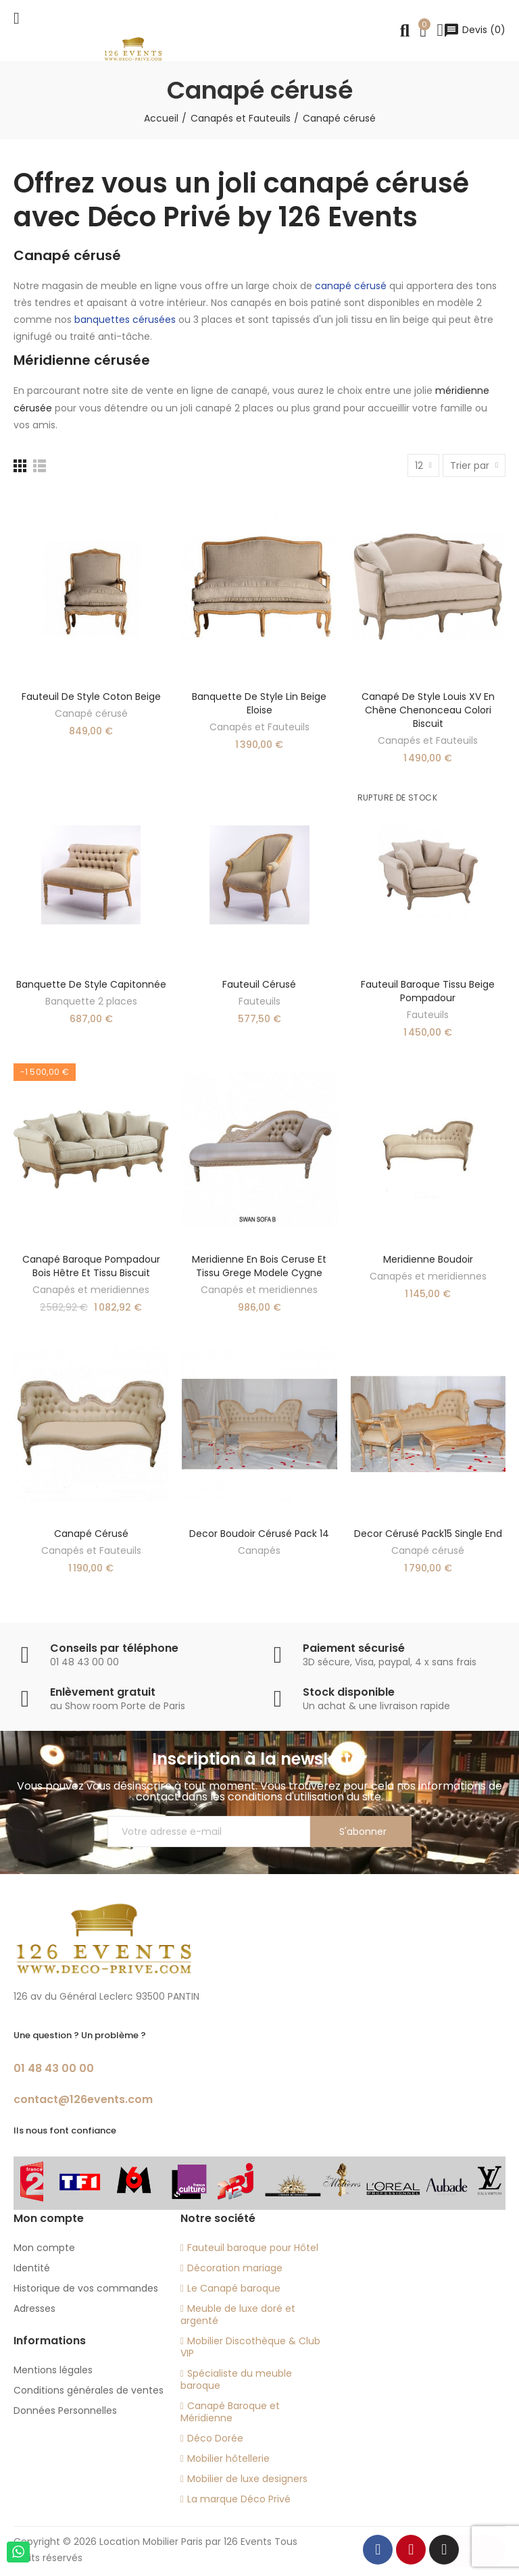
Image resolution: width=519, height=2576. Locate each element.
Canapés (259, 1550)
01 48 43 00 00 (54, 2068)
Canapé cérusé (91, 713)
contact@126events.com (83, 2099)
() (474, 29)
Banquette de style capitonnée (91, 984)
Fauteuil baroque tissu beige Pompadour (428, 991)
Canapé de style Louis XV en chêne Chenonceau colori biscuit (428, 710)
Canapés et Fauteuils (259, 727)
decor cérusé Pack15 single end (428, 1533)
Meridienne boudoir (428, 1259)
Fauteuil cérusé (259, 984)
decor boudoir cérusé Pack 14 (259, 1533)
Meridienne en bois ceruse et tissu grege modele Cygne (259, 1266)
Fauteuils (259, 1001)
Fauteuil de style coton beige (91, 696)
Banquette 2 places (91, 1001)
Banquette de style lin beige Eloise (259, 703)
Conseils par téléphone (114, 1648)
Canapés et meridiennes (90, 1289)
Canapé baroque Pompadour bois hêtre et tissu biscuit (91, 1266)
